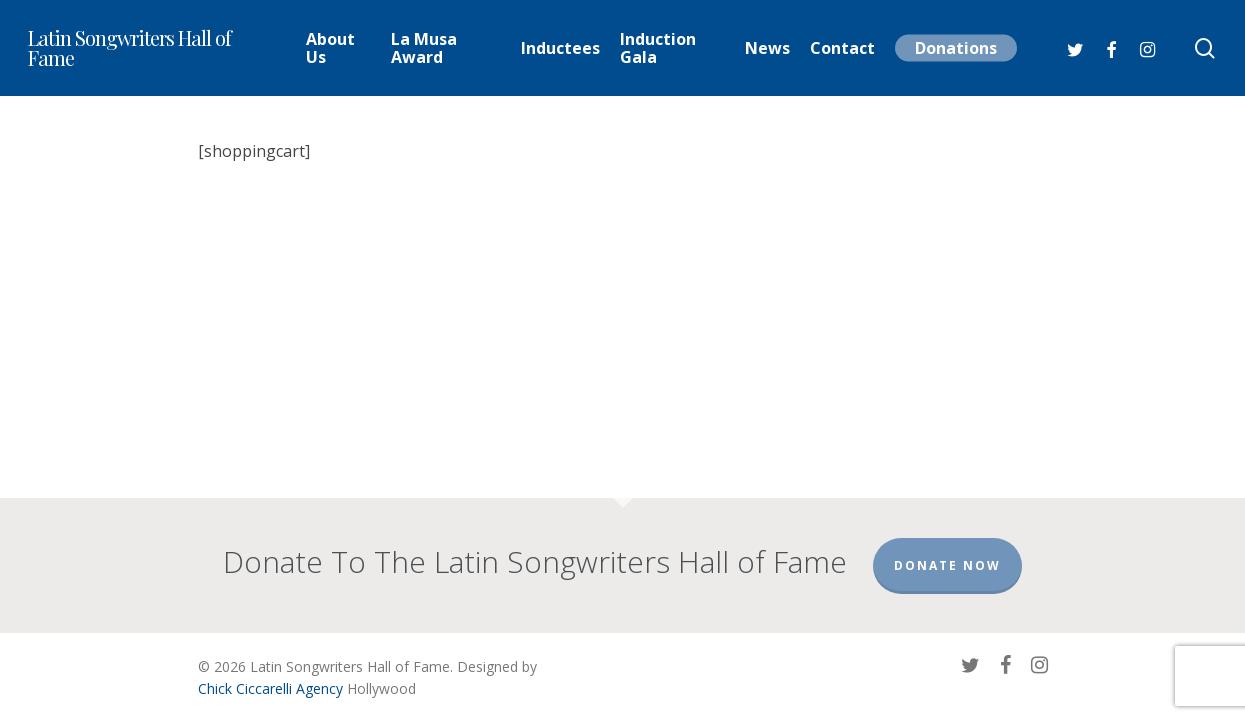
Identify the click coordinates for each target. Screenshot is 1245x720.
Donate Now (947, 565)
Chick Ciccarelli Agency (270, 688)
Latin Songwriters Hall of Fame (129, 48)
